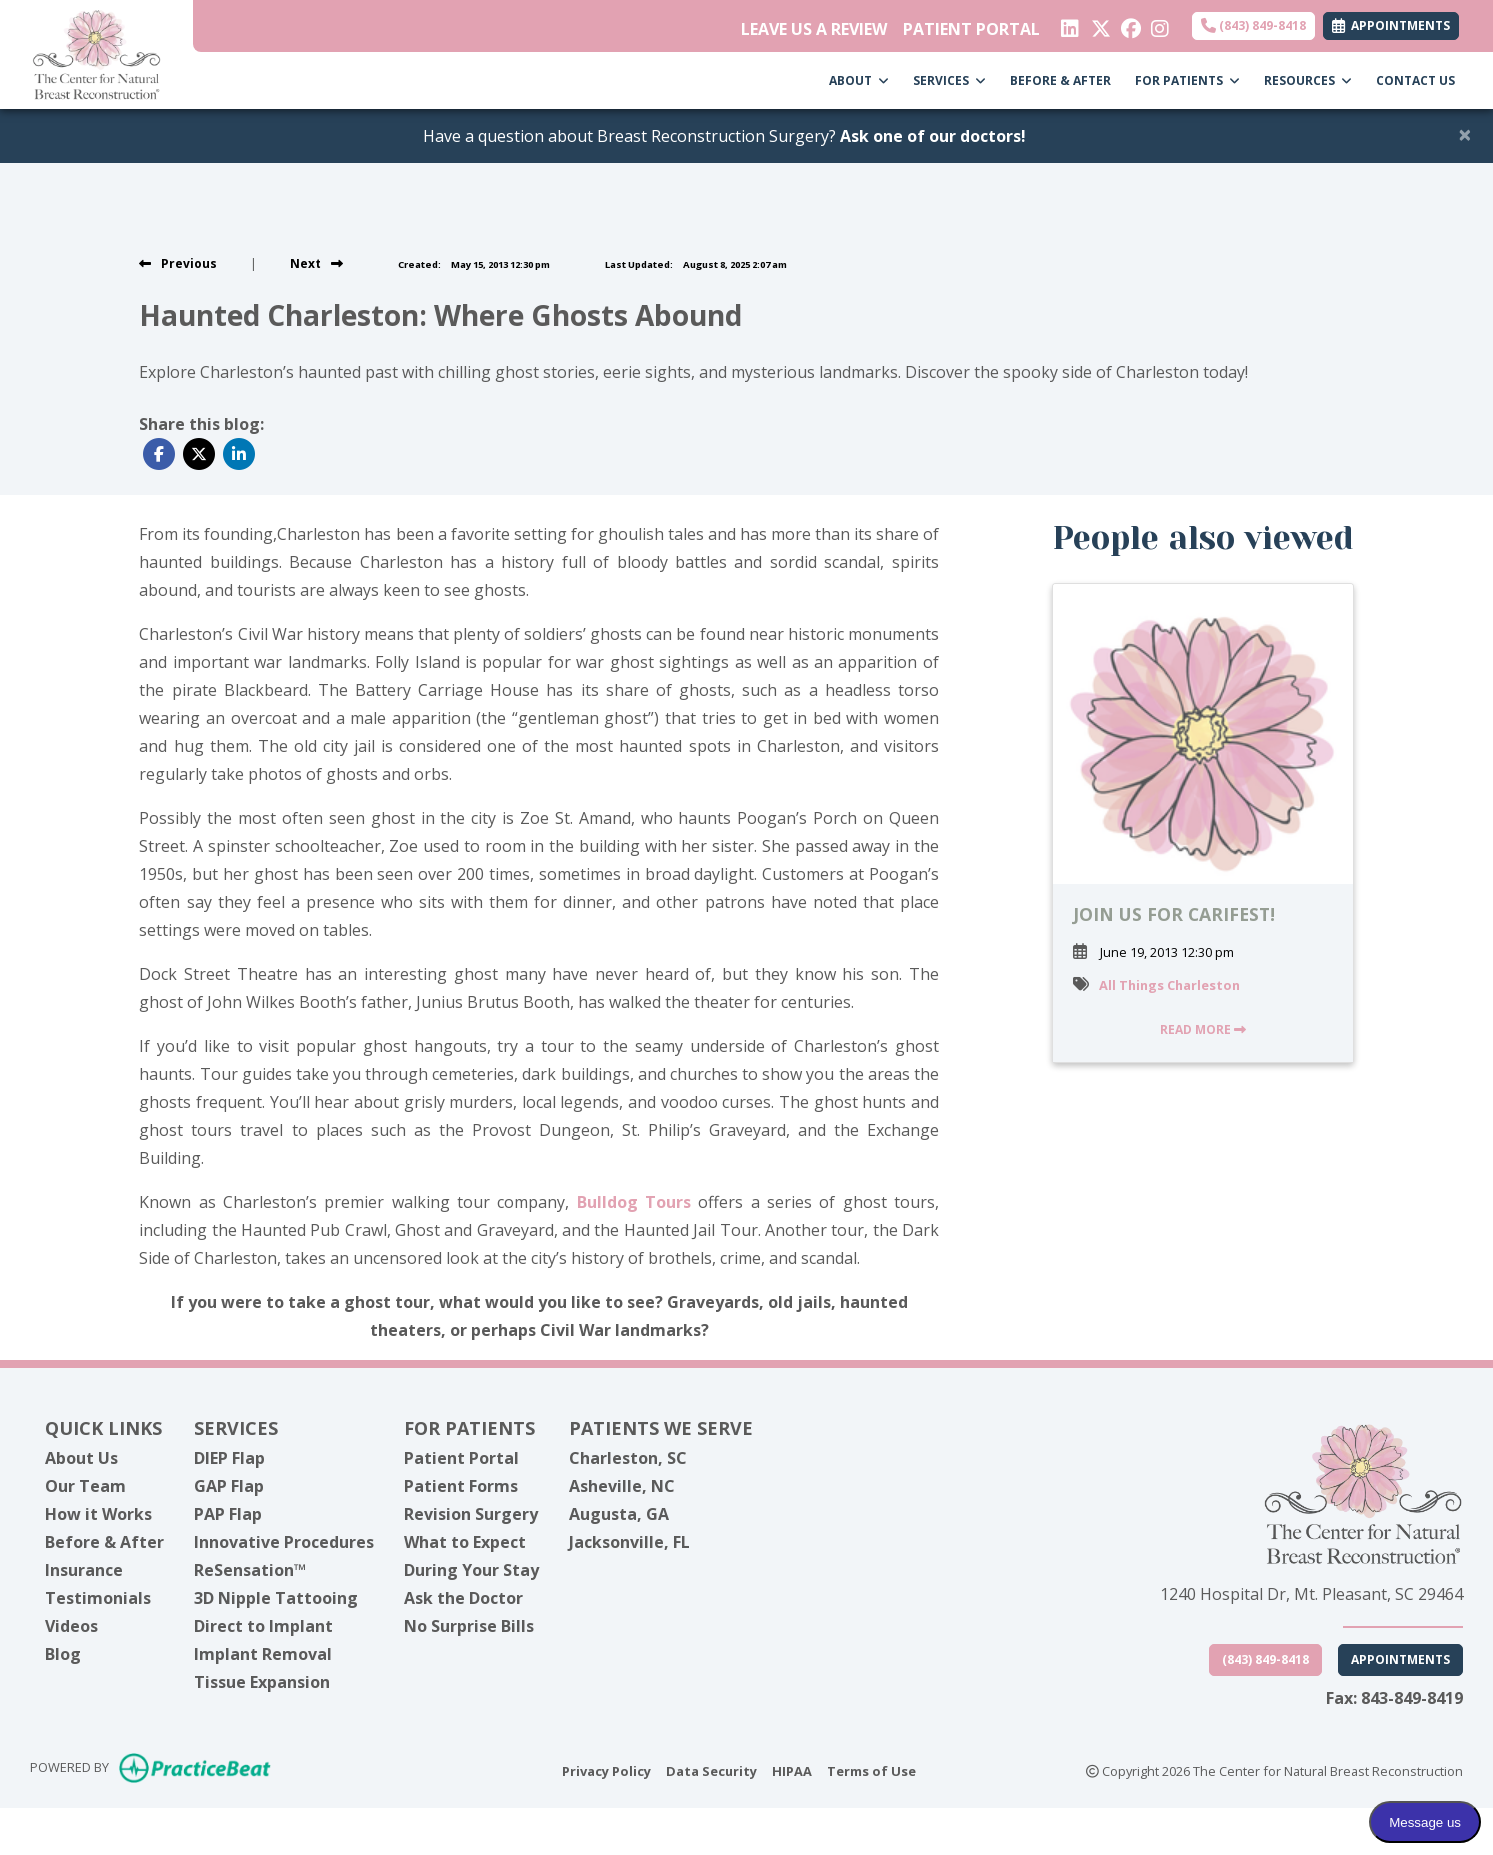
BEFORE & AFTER (1060, 80)
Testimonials (98, 1598)
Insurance (84, 1570)
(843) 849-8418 (1253, 25)
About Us (81, 1458)
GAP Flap (229, 1486)
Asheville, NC (622, 1486)
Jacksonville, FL (629, 1542)
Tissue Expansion (262, 1682)
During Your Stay (471, 1570)
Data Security (711, 1770)
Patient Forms (461, 1486)
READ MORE (1203, 1029)
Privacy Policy (606, 1770)
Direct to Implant (263, 1626)
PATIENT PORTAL (971, 29)
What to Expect (465, 1542)
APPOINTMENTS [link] (1391, 25)
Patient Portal (461, 1458)
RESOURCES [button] (1308, 80)
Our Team (85, 1486)
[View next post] (316, 263)
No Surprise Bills (469, 1626)
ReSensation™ (250, 1570)
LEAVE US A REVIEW (814, 29)
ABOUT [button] (859, 80)
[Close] (1465, 134)
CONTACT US (1415, 80)
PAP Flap (228, 1514)
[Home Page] (96, 53)
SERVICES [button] (949, 80)
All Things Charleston (1169, 985)
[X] (1098, 24)
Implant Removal (263, 1654)
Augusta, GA (619, 1514)
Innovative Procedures (284, 1542)
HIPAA (792, 1770)
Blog (63, 1654)
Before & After (104, 1542)
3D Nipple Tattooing (276, 1598)
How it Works (98, 1514)
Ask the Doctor (463, 1598)
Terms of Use (871, 1770)
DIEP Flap (229, 1458)
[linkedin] (1068, 24)
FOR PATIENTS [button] (1187, 80)
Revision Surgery (471, 1514)
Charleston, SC (628, 1458)
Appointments (1400, 1659)
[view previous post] (178, 263)
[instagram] (1158, 24)
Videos (71, 1626)
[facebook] (1128, 24)
